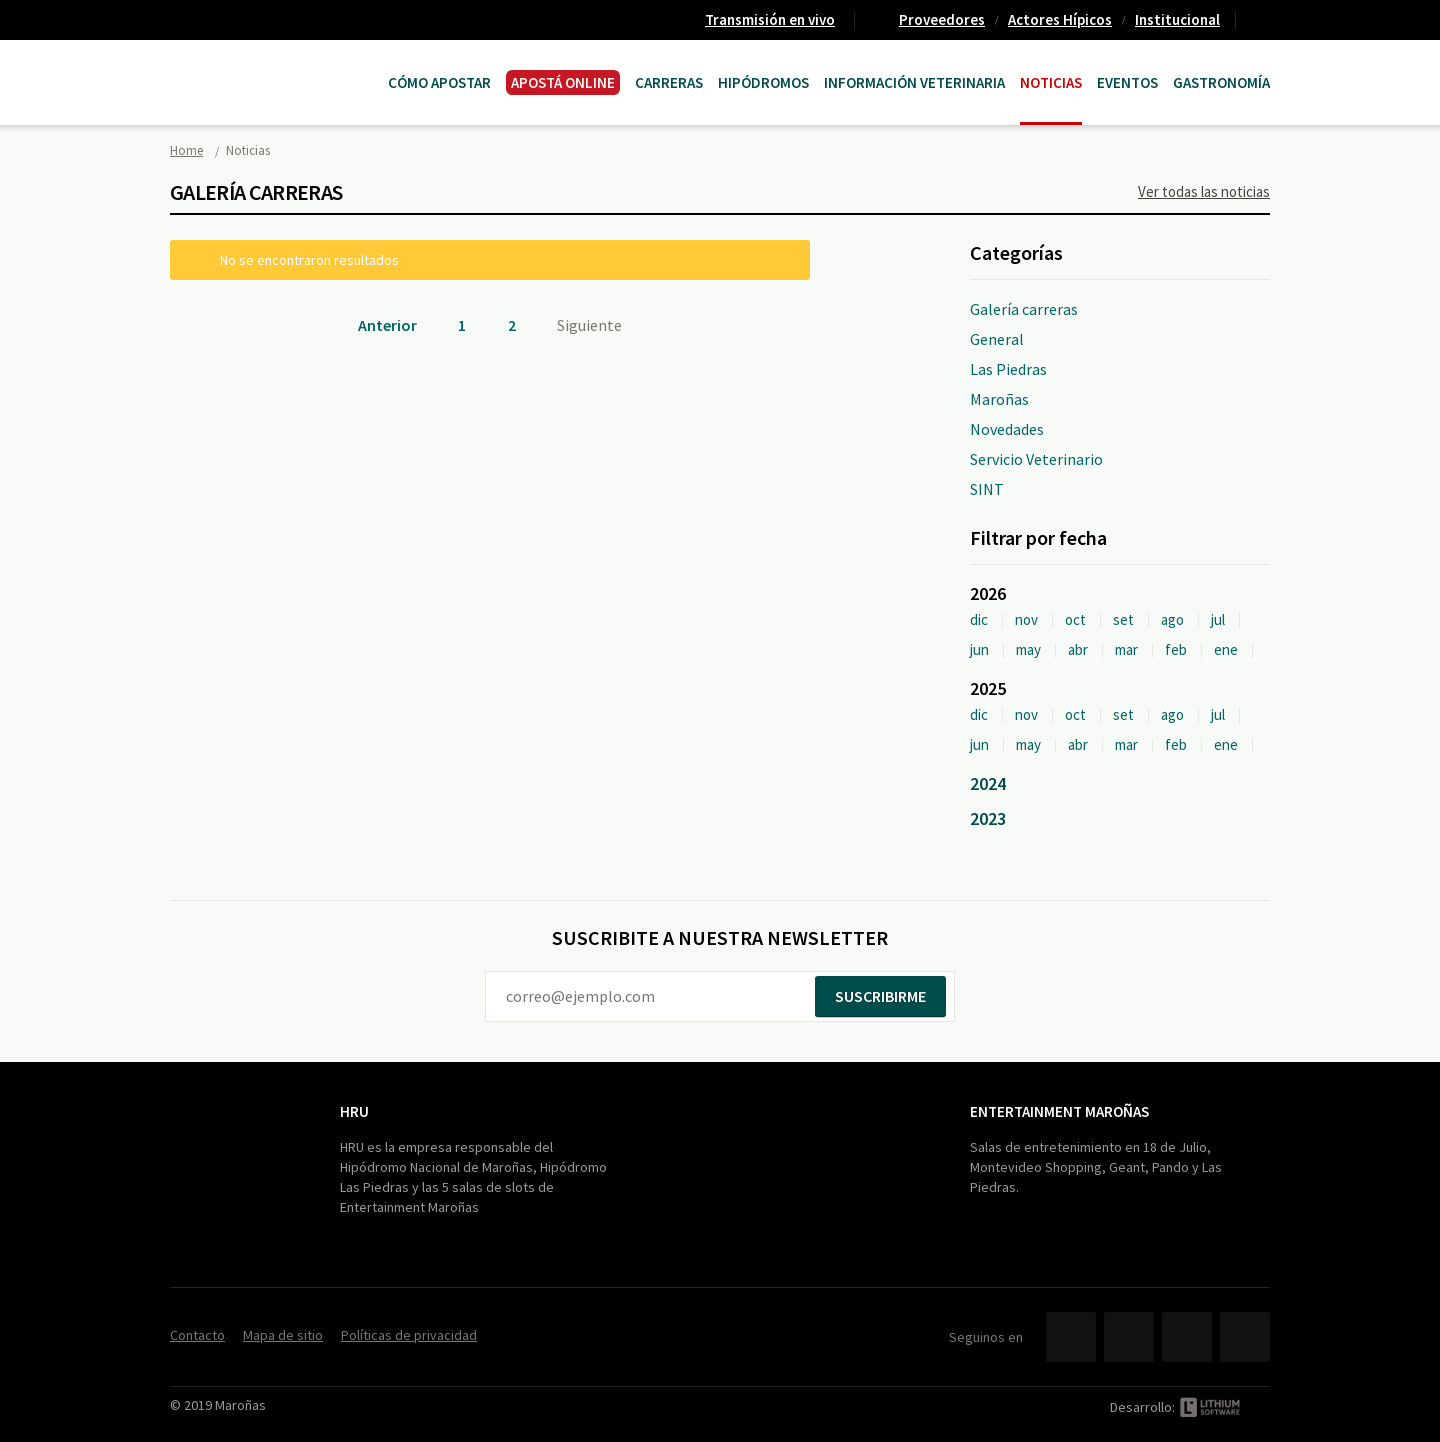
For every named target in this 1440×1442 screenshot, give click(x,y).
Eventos (1127, 82)
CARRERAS (669, 82)
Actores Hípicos (1060, 19)
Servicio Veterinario (1036, 459)
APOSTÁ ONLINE (563, 82)
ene (1226, 649)
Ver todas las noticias (1204, 191)
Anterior (387, 325)
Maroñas (999, 399)
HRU (354, 1111)
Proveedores (942, 19)
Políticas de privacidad (409, 1335)
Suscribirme (880, 996)
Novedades (1007, 429)
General (997, 339)
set (1123, 619)
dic (979, 619)
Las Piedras (1008, 369)
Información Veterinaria (914, 82)
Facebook (1071, 1337)
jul (1218, 619)
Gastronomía (1221, 82)
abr (1078, 649)
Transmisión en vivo (770, 19)
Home (186, 150)
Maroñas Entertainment (272, 62)
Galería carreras (1024, 309)
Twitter (1129, 1337)
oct (1075, 619)
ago (1172, 619)
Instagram (1245, 1337)
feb (1176, 649)
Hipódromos (763, 82)
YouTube (1187, 1337)
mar (1126, 649)
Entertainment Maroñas (1059, 1111)
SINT (987, 489)
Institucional (1177, 19)
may (1028, 649)
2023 (988, 818)
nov (1026, 619)
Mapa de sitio (283, 1335)
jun (979, 649)
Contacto (1261, 20)
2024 (988, 783)
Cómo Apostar (439, 82)
